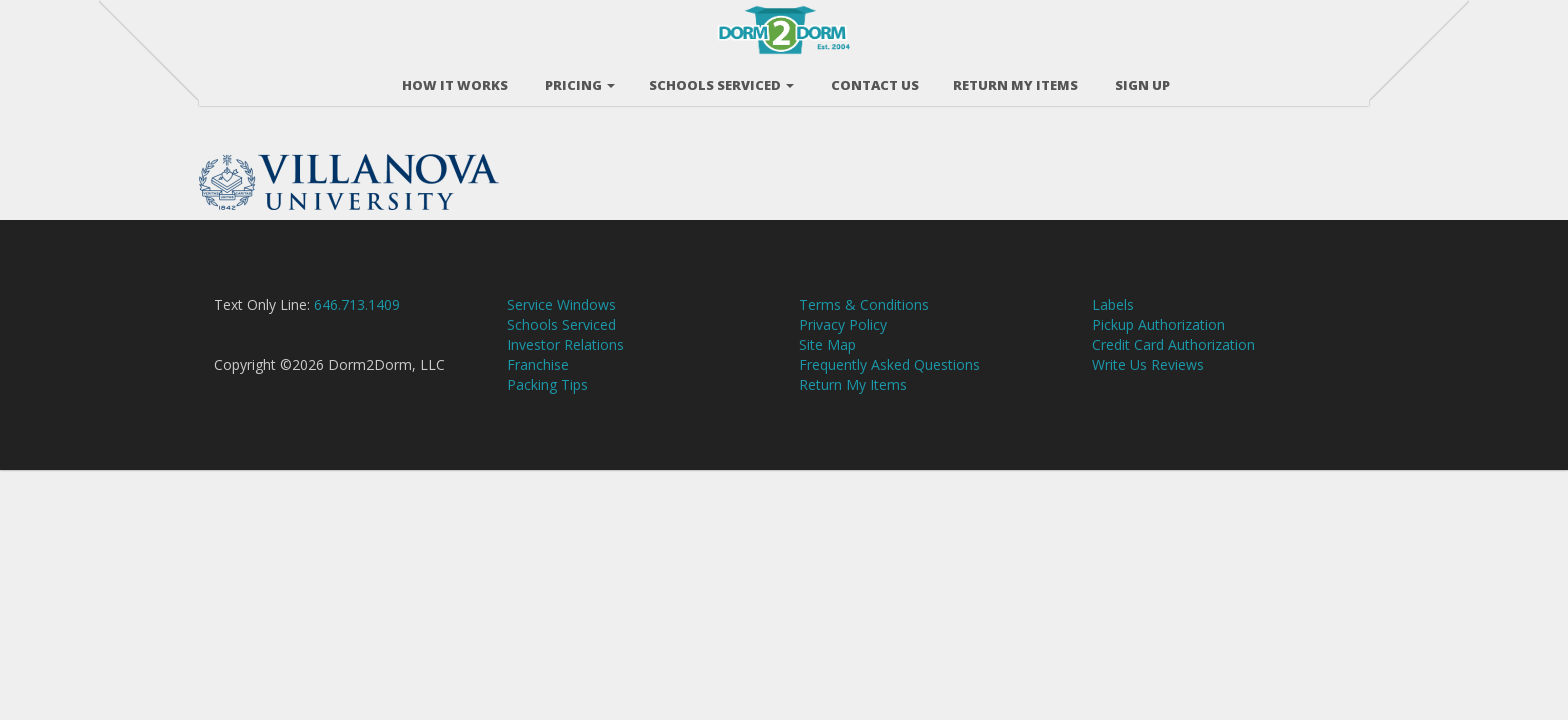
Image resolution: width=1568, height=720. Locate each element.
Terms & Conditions (864, 324)
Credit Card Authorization (1173, 364)
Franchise (538, 384)
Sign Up (1141, 79)
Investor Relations (565, 364)
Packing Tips (547, 404)
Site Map (827, 364)
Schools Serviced (721, 79)
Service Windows (561, 324)
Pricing (578, 79)
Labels (1113, 324)
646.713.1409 (357, 324)
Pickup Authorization (1158, 344)
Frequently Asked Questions (889, 384)
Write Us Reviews (1148, 384)
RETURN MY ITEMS (1015, 79)
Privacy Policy (843, 344)
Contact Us (873, 79)
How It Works (453, 79)
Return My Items (853, 404)
